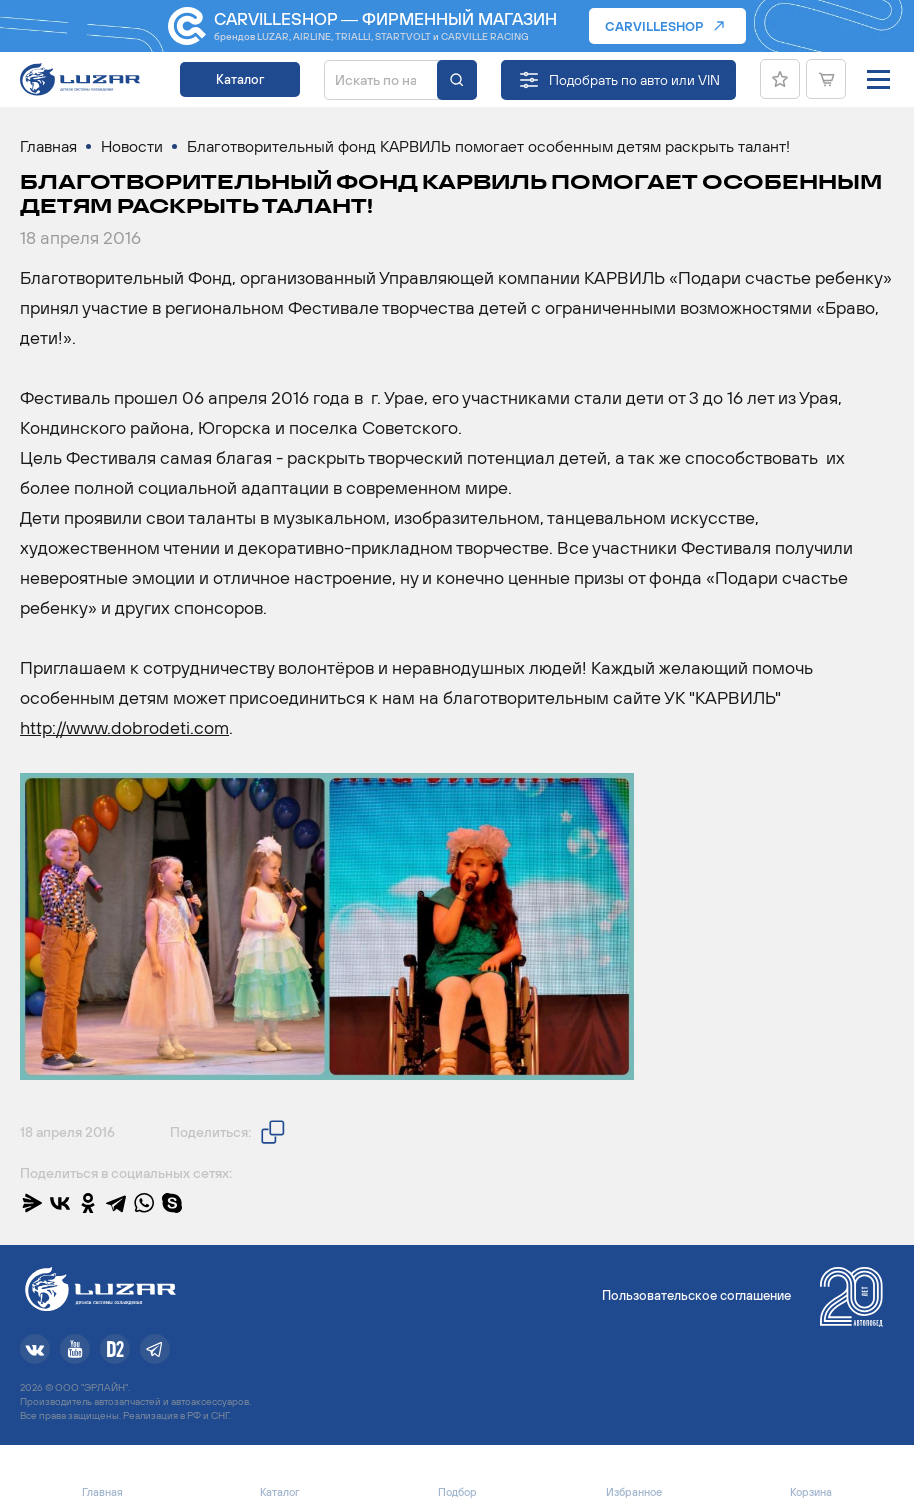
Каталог (240, 79)
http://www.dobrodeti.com (124, 727)
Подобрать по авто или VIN (634, 80)
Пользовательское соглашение (696, 1295)
